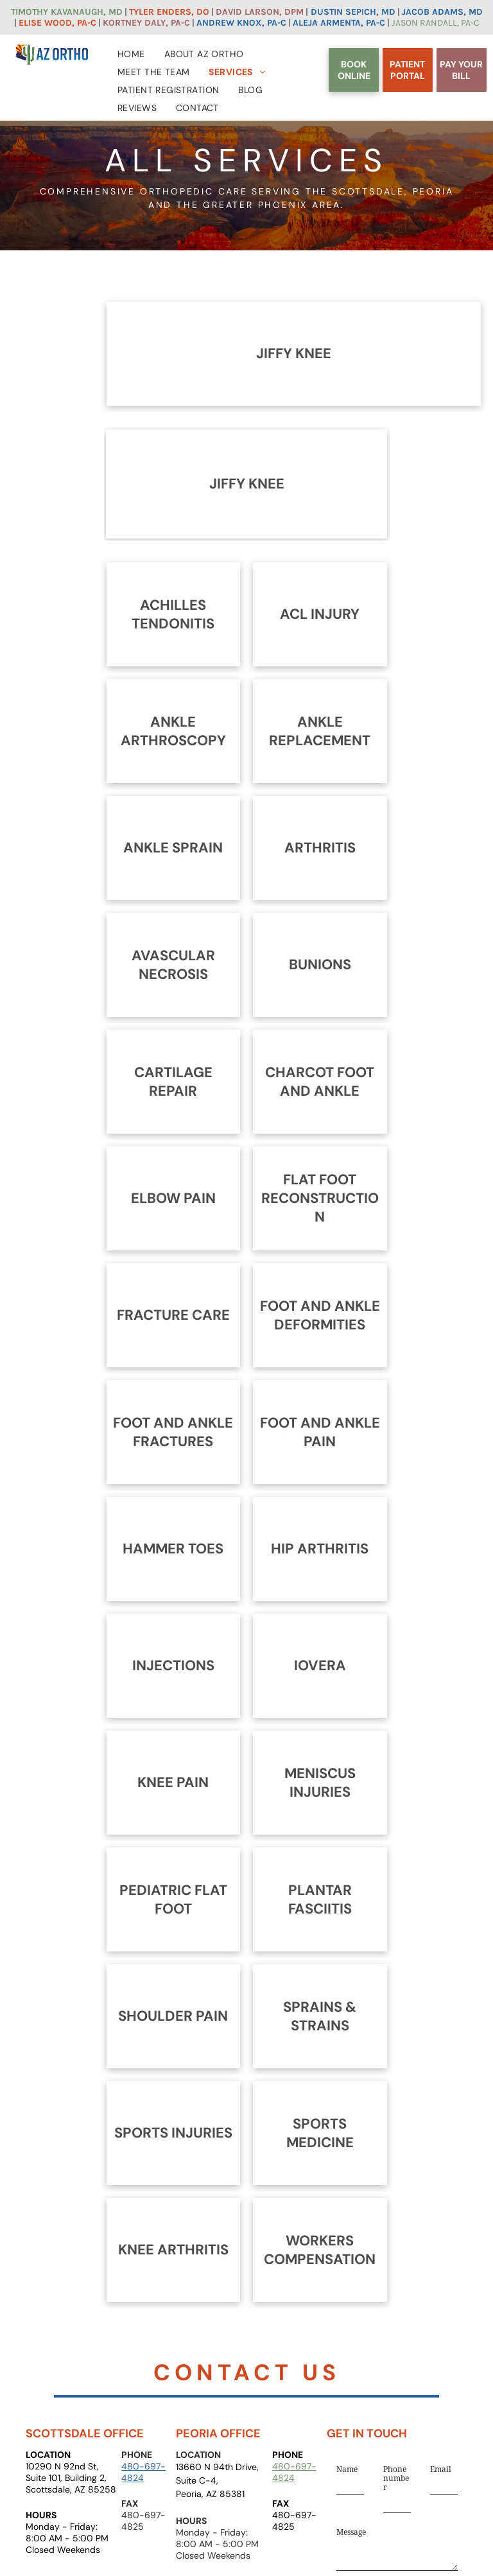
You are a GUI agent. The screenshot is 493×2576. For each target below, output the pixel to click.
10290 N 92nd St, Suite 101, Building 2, (66, 2472)
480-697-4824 (143, 2472)
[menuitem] (131, 51)
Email (440, 2469)
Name (347, 2469)
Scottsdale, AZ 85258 (71, 2489)
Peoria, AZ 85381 (210, 2494)
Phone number (396, 2478)
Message (351, 2532)
